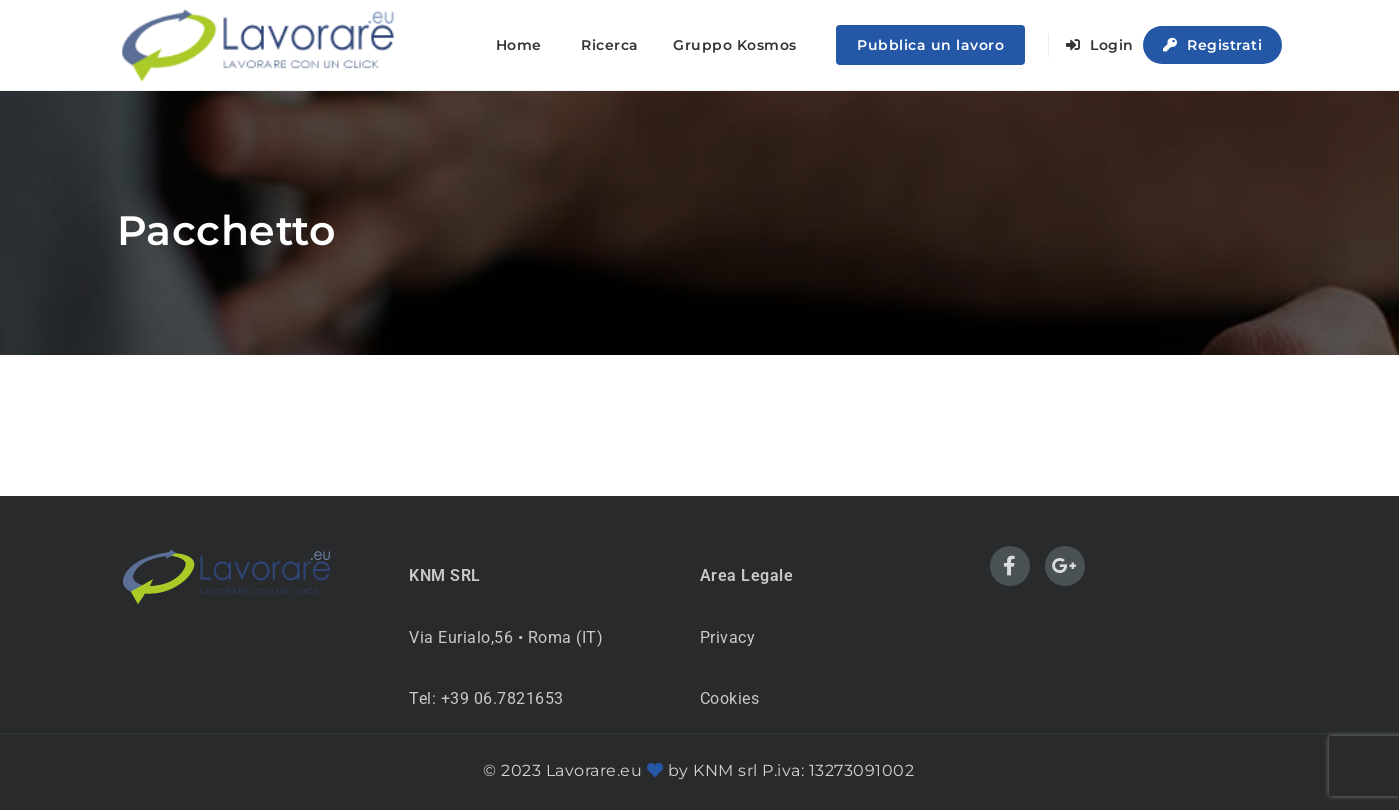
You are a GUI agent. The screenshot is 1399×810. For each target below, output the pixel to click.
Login (1100, 45)
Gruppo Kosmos (735, 45)
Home (519, 45)
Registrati (1212, 45)
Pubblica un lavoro (930, 45)
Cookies (730, 698)
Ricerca (610, 45)
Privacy (728, 637)
